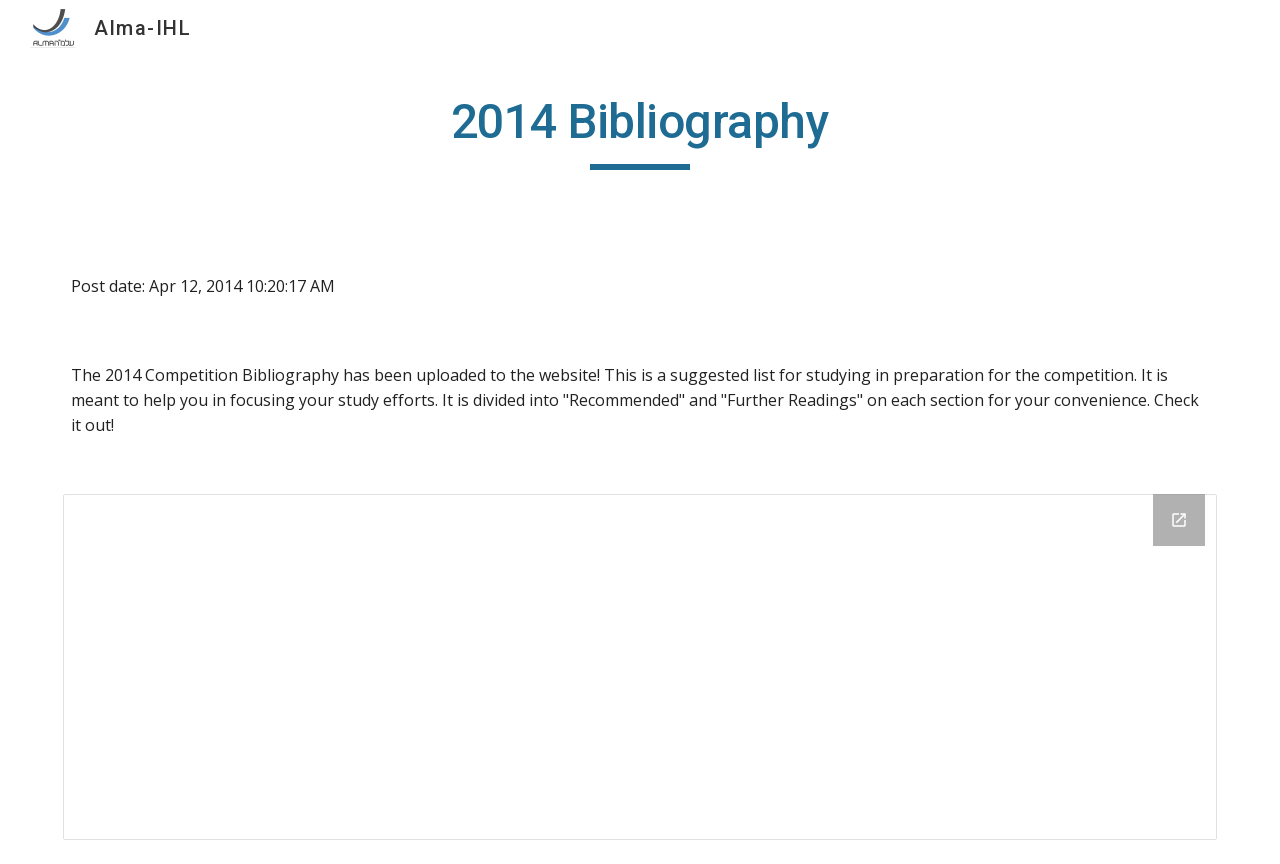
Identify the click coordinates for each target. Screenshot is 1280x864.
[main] (640, 131)
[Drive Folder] (640, 666)
